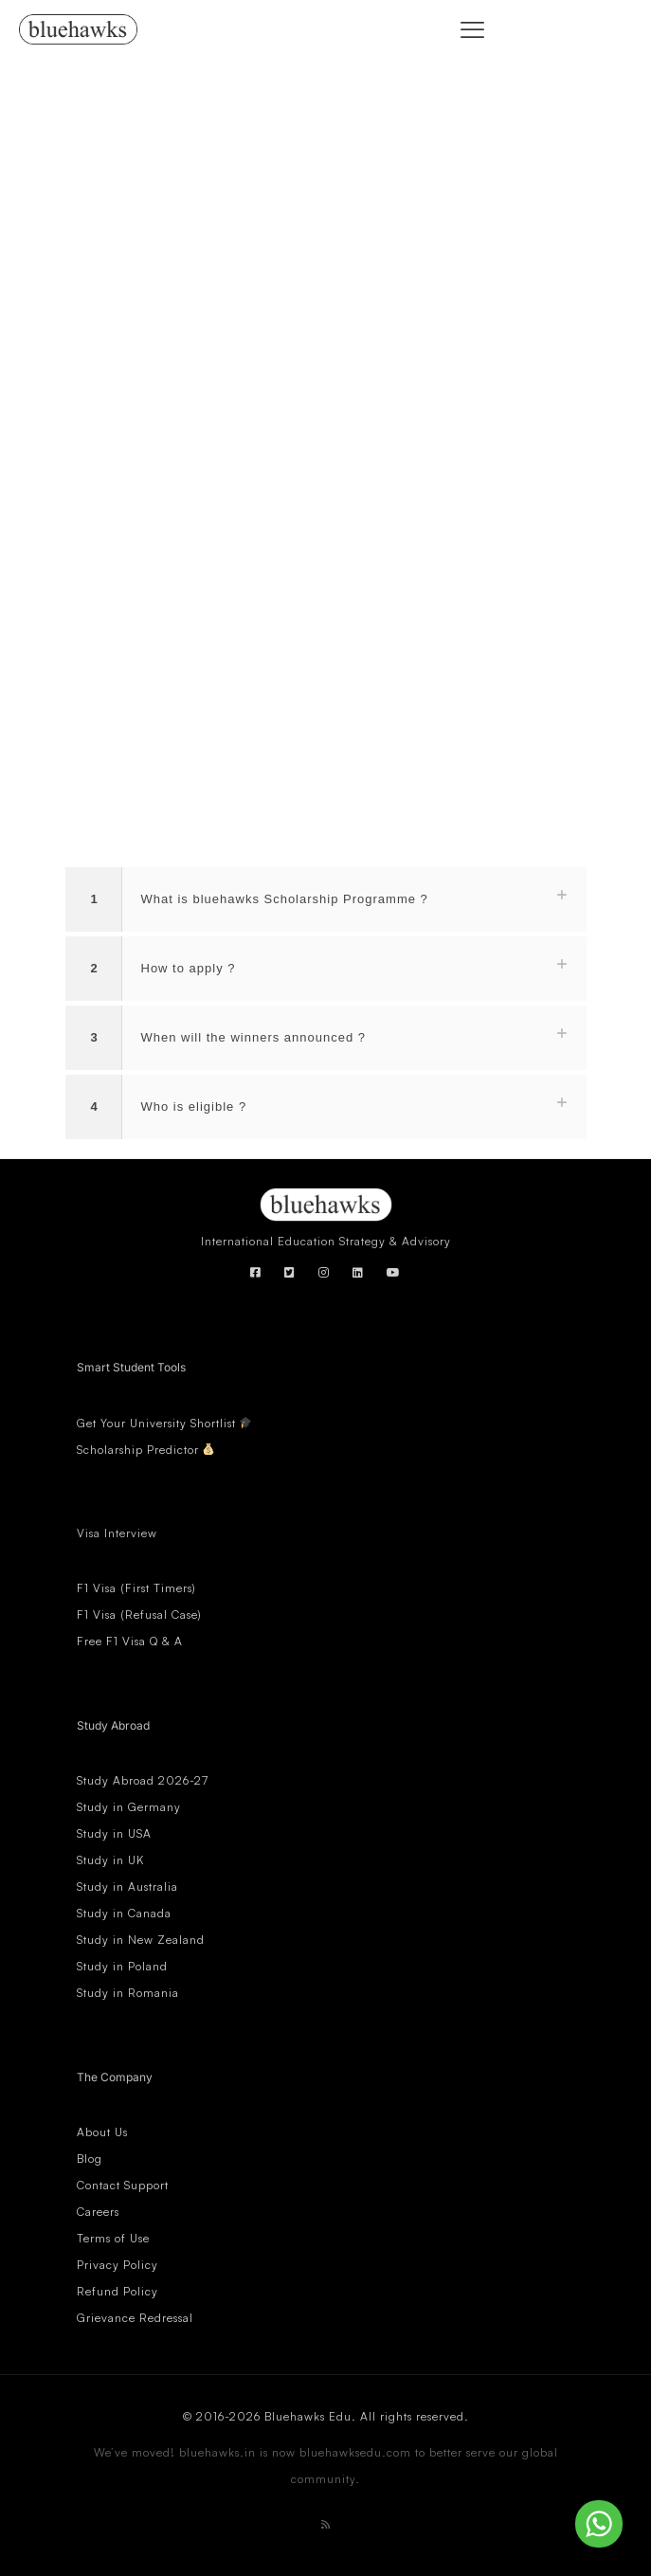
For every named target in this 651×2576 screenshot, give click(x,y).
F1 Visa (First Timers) (136, 1588)
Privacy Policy (117, 2265)
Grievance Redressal (135, 2318)
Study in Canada (124, 1913)
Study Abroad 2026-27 (142, 1780)
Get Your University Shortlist (165, 1423)
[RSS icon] (326, 2524)
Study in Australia (127, 1886)
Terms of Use (113, 2238)
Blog (89, 2158)
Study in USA (114, 1833)
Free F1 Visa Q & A (130, 1641)
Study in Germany (129, 1807)
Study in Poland (122, 1966)
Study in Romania (128, 1993)
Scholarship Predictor (146, 1449)
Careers (98, 2211)
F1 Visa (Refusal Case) (139, 1614)
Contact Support (123, 2185)
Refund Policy (117, 2291)
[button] (326, 899)
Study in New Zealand (141, 1939)
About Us (102, 2132)
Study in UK (110, 1860)
